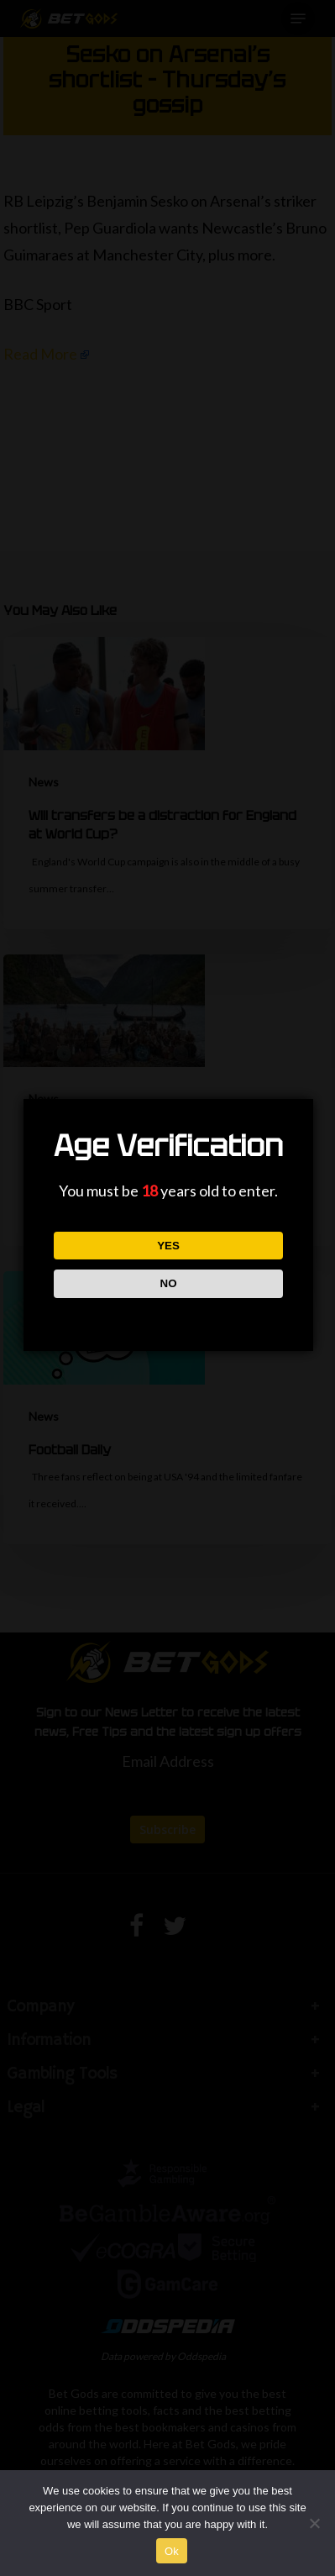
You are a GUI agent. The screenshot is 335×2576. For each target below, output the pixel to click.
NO (168, 1283)
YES (168, 1245)
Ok (172, 2551)
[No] (314, 2523)
